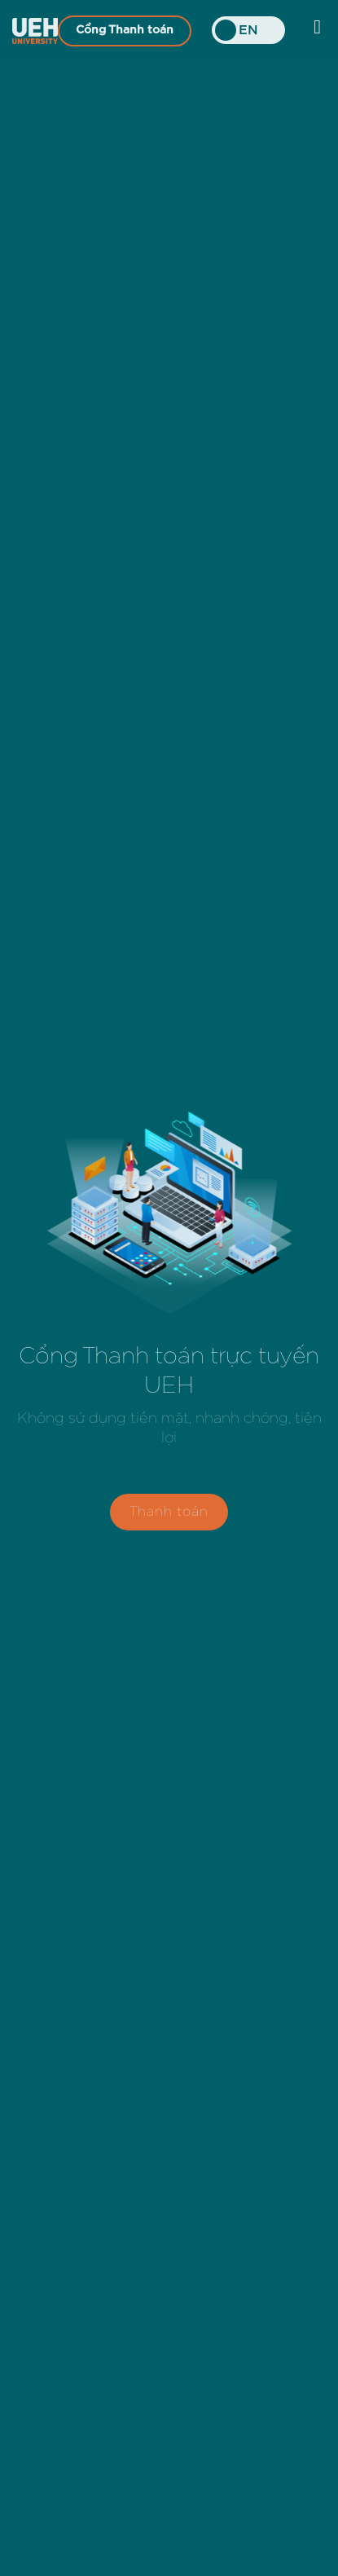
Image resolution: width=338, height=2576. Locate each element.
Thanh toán (169, 1514)
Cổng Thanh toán (124, 30)
